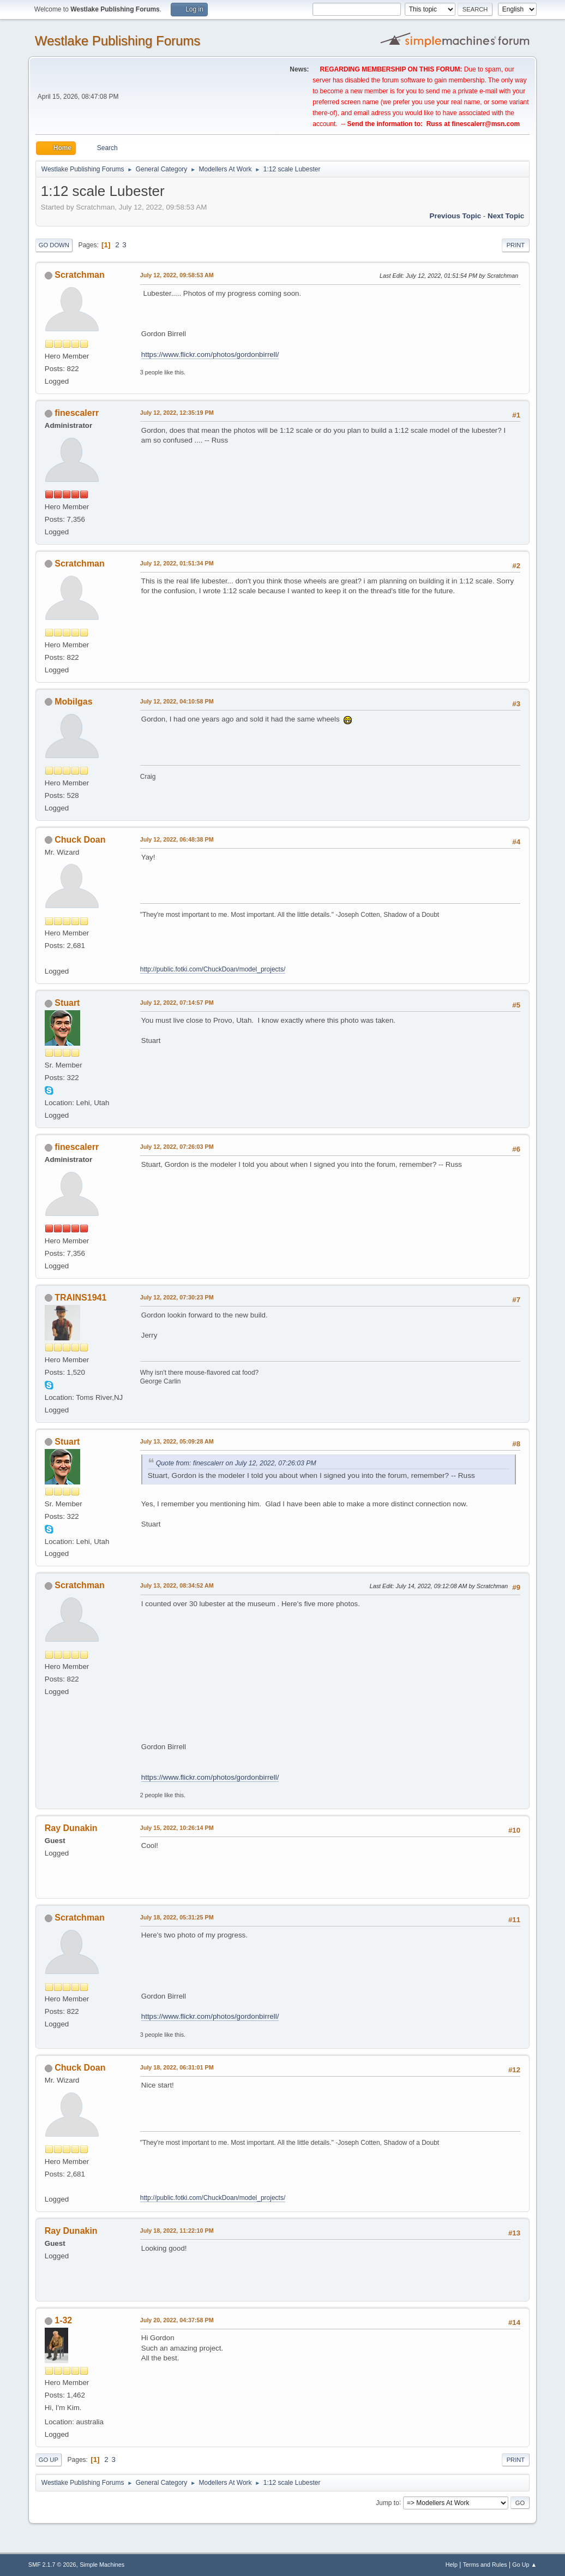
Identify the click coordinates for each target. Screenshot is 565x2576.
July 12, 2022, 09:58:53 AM (177, 275)
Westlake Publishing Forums (117, 40)
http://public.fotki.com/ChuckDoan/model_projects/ (212, 969)
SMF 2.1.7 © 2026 (52, 2564)
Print (516, 245)
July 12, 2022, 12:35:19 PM (177, 412)
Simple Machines (102, 2564)
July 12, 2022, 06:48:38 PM (177, 839)
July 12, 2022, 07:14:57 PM (177, 1002)
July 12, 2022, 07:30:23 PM (177, 1297)
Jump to (387, 2502)
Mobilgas (73, 701)
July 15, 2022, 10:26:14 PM (177, 1827)
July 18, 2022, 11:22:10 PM (177, 2230)
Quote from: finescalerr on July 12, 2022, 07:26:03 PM (236, 1463)
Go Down (54, 245)
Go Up (48, 2459)
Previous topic (456, 216)
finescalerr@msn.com (486, 124)
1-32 (63, 2320)
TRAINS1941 (80, 1297)
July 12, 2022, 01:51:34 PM (177, 563)
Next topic (506, 216)
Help (452, 2564)
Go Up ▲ (524, 2564)
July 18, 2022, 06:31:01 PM (177, 2067)
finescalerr (77, 413)
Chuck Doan (80, 839)
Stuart (67, 1002)
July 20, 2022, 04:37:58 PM (177, 2320)
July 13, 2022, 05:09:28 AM (177, 1441)
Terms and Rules (485, 2564)
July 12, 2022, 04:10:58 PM (177, 701)
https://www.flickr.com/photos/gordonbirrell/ (210, 354)
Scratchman (80, 274)
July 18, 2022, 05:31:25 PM (177, 1917)
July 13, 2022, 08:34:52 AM (177, 1585)
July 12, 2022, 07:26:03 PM (177, 1146)
